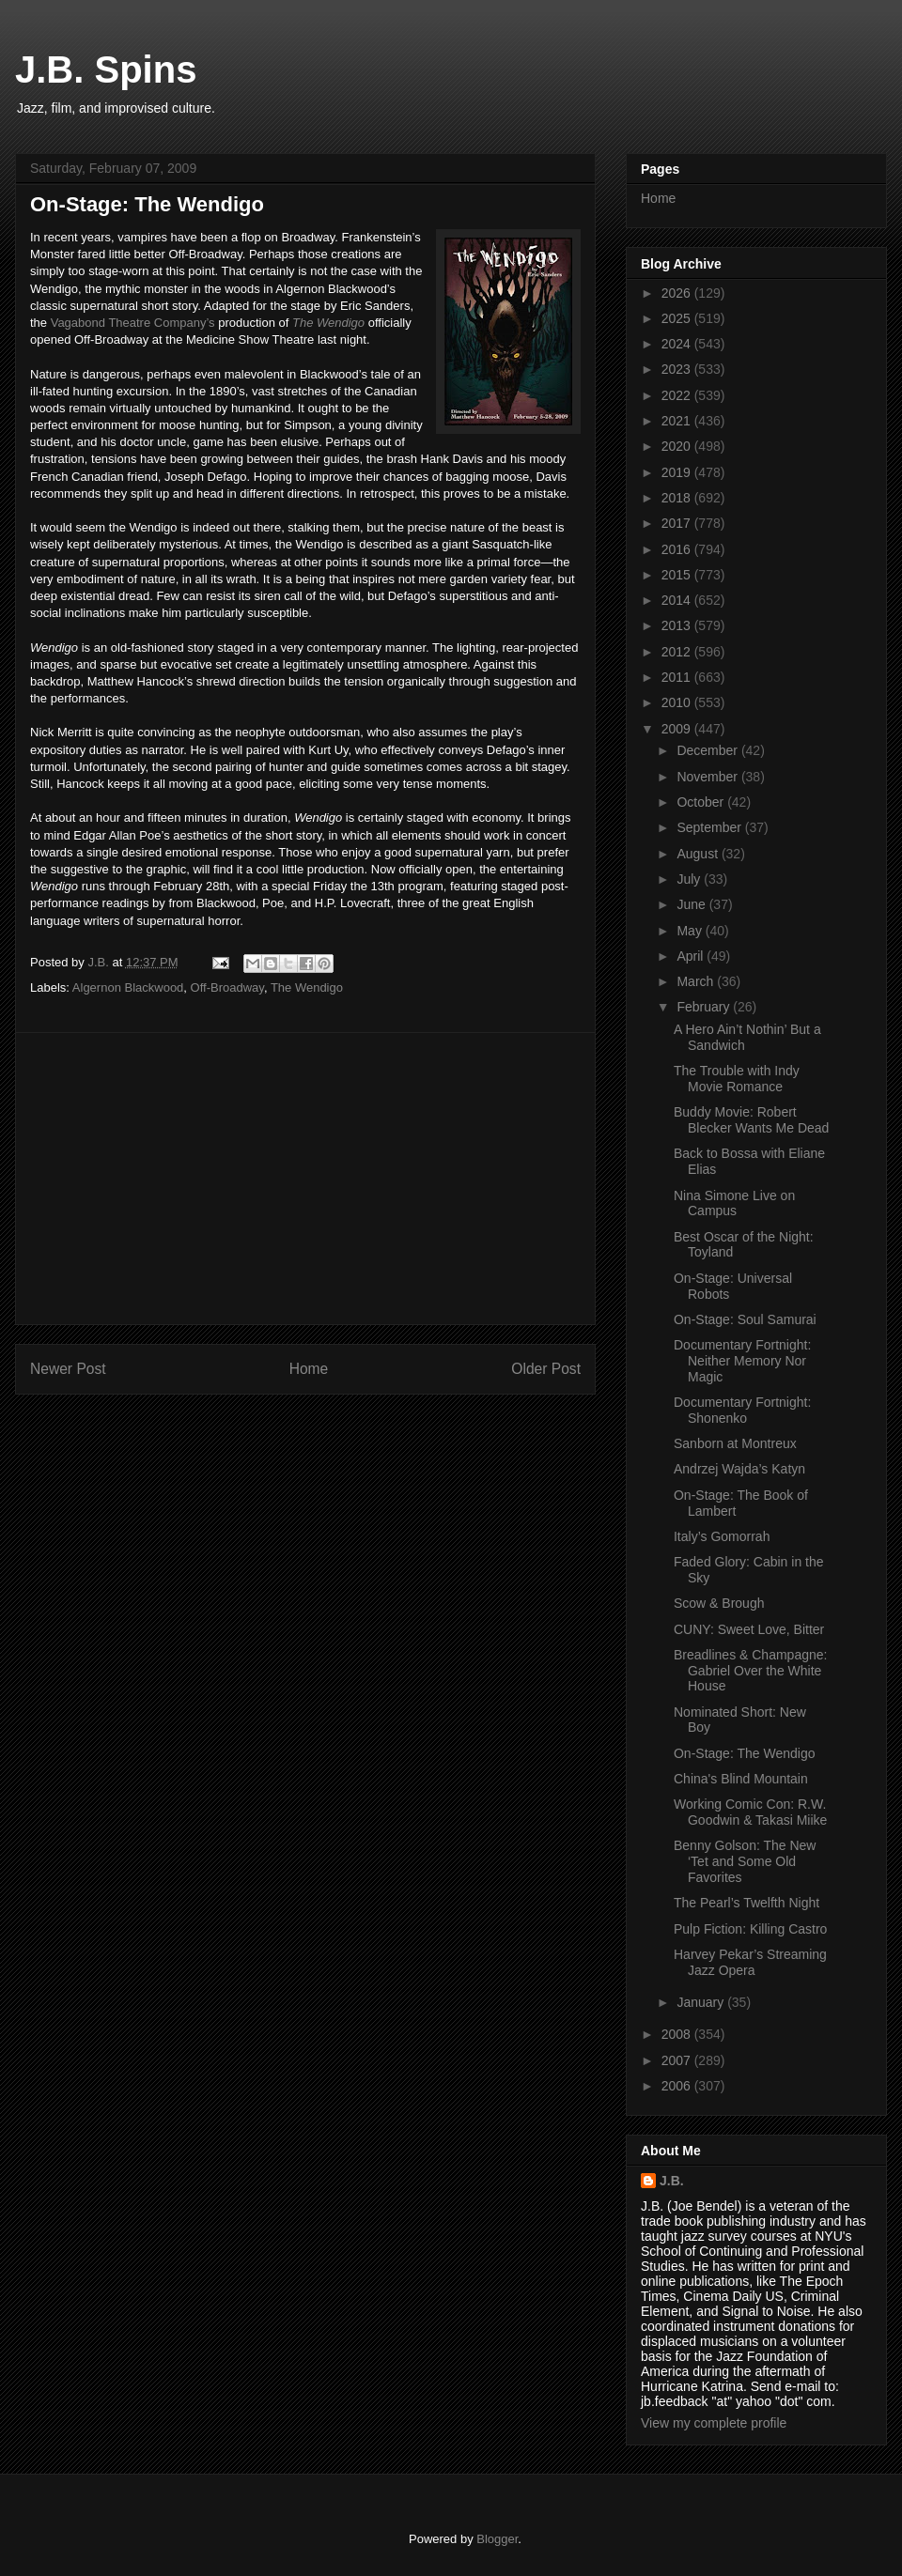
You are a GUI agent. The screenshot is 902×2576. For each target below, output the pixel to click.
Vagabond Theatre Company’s (133, 323)
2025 (677, 318)
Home (309, 1369)
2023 (677, 369)
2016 (677, 549)
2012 (677, 651)
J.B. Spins (105, 69)
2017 (677, 523)
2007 (677, 2060)
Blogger (497, 2539)
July (690, 879)
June (692, 904)
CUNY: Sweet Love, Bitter (749, 1629)
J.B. (672, 2180)
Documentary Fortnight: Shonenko (742, 1410)
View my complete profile (713, 2422)
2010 (677, 702)
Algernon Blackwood (128, 987)
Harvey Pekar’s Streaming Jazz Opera (750, 1962)
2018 (677, 497)
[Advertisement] (305, 1178)
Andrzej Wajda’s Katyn (739, 1468)
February (704, 1006)
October (701, 802)
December (708, 750)
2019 (677, 472)
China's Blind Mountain (741, 1778)
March (696, 981)
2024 (677, 343)
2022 (677, 395)
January (701, 2002)
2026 (677, 293)
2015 (677, 574)
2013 (677, 625)
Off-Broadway (227, 987)
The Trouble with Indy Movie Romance (737, 1078)
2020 (677, 446)
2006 (677, 2085)
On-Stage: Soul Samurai (745, 1319)
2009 (677, 728)
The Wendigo (328, 323)
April (691, 956)
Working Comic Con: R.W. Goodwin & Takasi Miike (750, 1812)
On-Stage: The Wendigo (744, 1753)
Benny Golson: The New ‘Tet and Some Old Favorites (745, 1861)
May (690, 930)
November (708, 776)
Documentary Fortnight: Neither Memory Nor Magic (742, 1360)
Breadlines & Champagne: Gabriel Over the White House (750, 1670)
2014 (677, 600)
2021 (677, 420)
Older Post (546, 1369)
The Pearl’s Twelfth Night (746, 1902)
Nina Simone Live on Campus (734, 1203)
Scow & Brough (719, 1603)
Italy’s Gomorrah (722, 1536)
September (710, 827)
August (698, 853)
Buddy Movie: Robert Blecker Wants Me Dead (751, 1119)
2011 (677, 677)
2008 (677, 2034)
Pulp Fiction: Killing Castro (750, 1928)
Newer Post (68, 1369)
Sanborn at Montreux (735, 1443)
